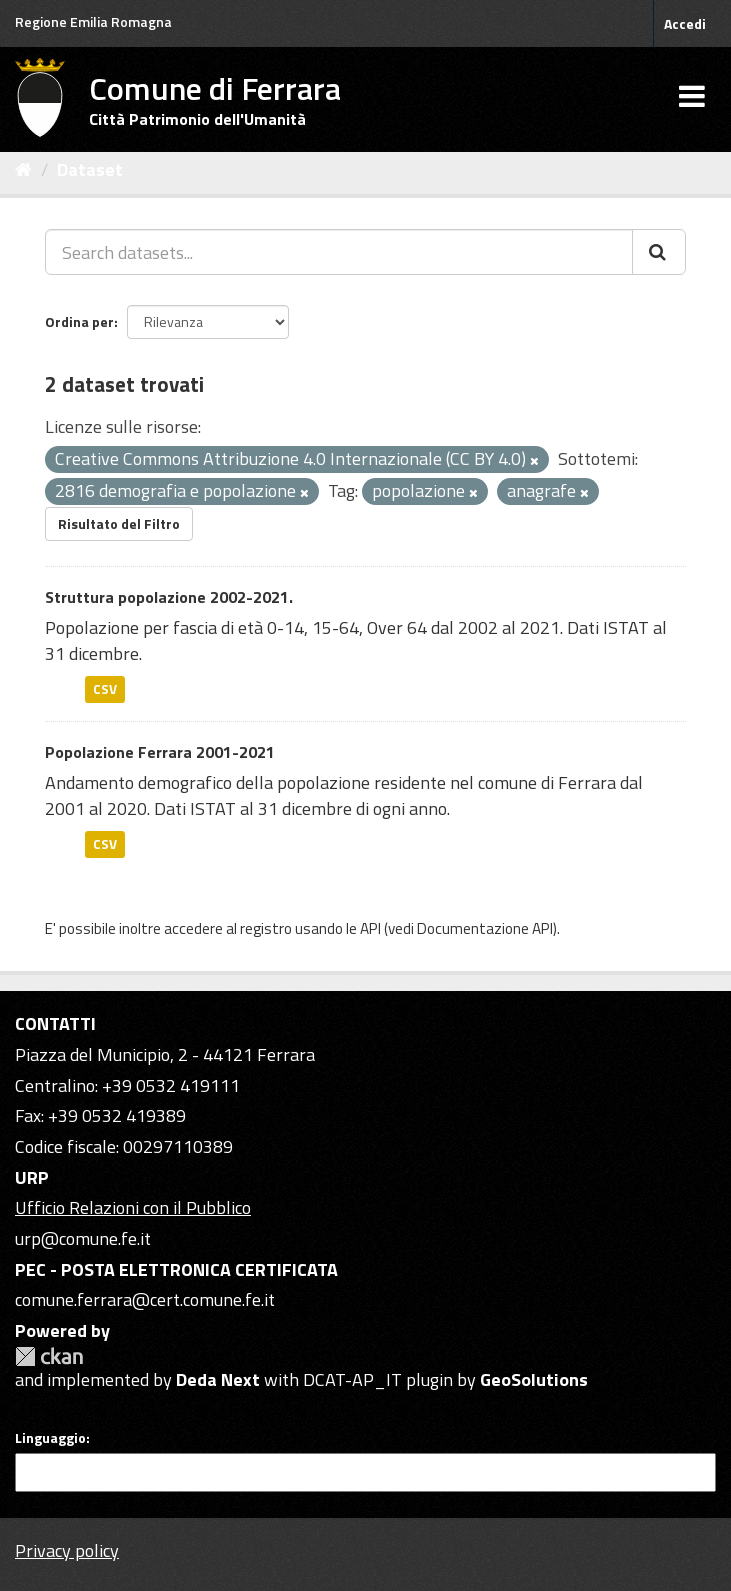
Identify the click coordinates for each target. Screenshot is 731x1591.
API (370, 928)
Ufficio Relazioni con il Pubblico (133, 1207)
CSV (105, 689)
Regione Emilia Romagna (93, 21)
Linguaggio (50, 1438)
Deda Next (218, 1379)
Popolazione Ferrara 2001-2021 (160, 752)
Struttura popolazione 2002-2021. (169, 597)
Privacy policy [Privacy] (67, 1550)
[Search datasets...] (339, 252)
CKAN (49, 1356)
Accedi (685, 23)
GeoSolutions (534, 1379)
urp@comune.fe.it (83, 1238)
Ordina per (79, 321)
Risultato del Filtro (119, 523)
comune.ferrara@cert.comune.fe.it (145, 1299)
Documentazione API (485, 928)
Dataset (90, 169)
